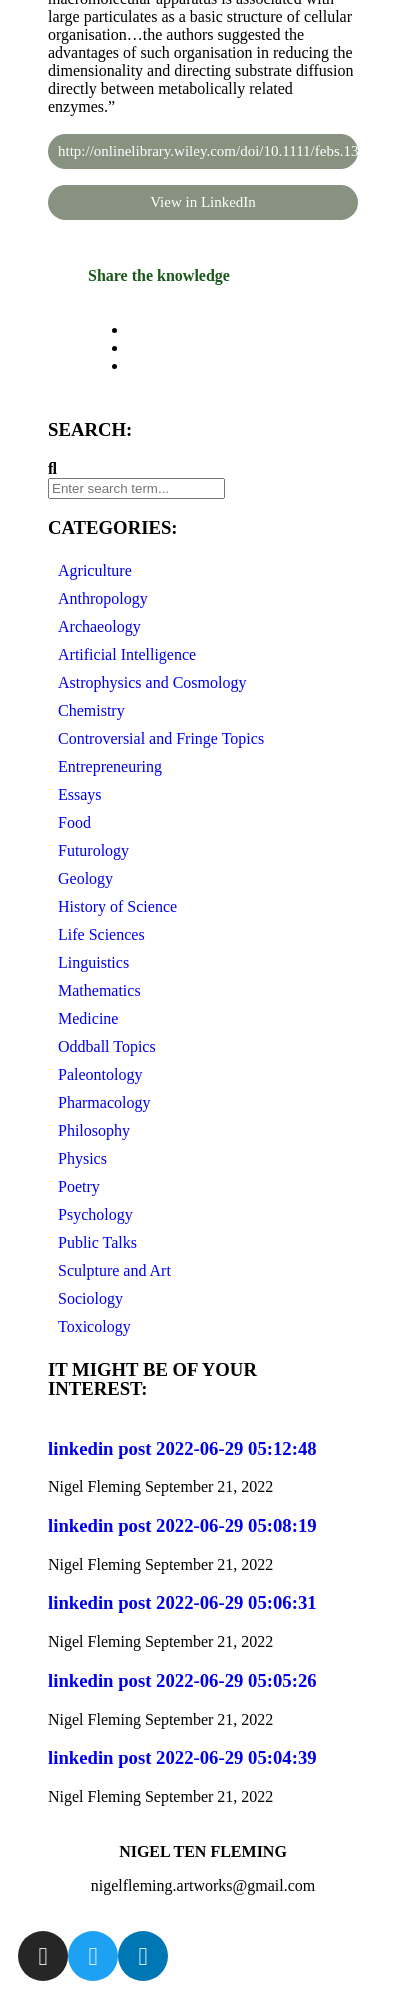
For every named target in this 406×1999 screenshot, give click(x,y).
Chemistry (91, 710)
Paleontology (100, 1074)
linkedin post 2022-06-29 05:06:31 (182, 1602)
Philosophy (94, 1130)
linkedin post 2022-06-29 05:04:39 (182, 1757)
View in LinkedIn (203, 202)
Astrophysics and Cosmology (152, 682)
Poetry (79, 1186)
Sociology (90, 1298)
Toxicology (94, 1326)
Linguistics (93, 962)
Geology (85, 878)
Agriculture (95, 570)
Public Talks (97, 1242)
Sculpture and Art (114, 1270)
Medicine (88, 1018)
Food (74, 822)
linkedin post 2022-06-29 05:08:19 (182, 1525)
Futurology (93, 850)
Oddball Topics (107, 1046)
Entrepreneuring (110, 766)
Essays (80, 794)
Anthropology (103, 598)
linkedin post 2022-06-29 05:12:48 (182, 1448)
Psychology (95, 1214)
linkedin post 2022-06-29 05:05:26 (182, 1680)
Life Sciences (101, 934)
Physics (82, 1158)
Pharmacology (104, 1102)
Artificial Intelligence (127, 654)
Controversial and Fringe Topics (161, 738)
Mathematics (99, 990)
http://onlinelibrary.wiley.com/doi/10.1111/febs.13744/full (208, 151)
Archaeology (99, 626)
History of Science (117, 906)
